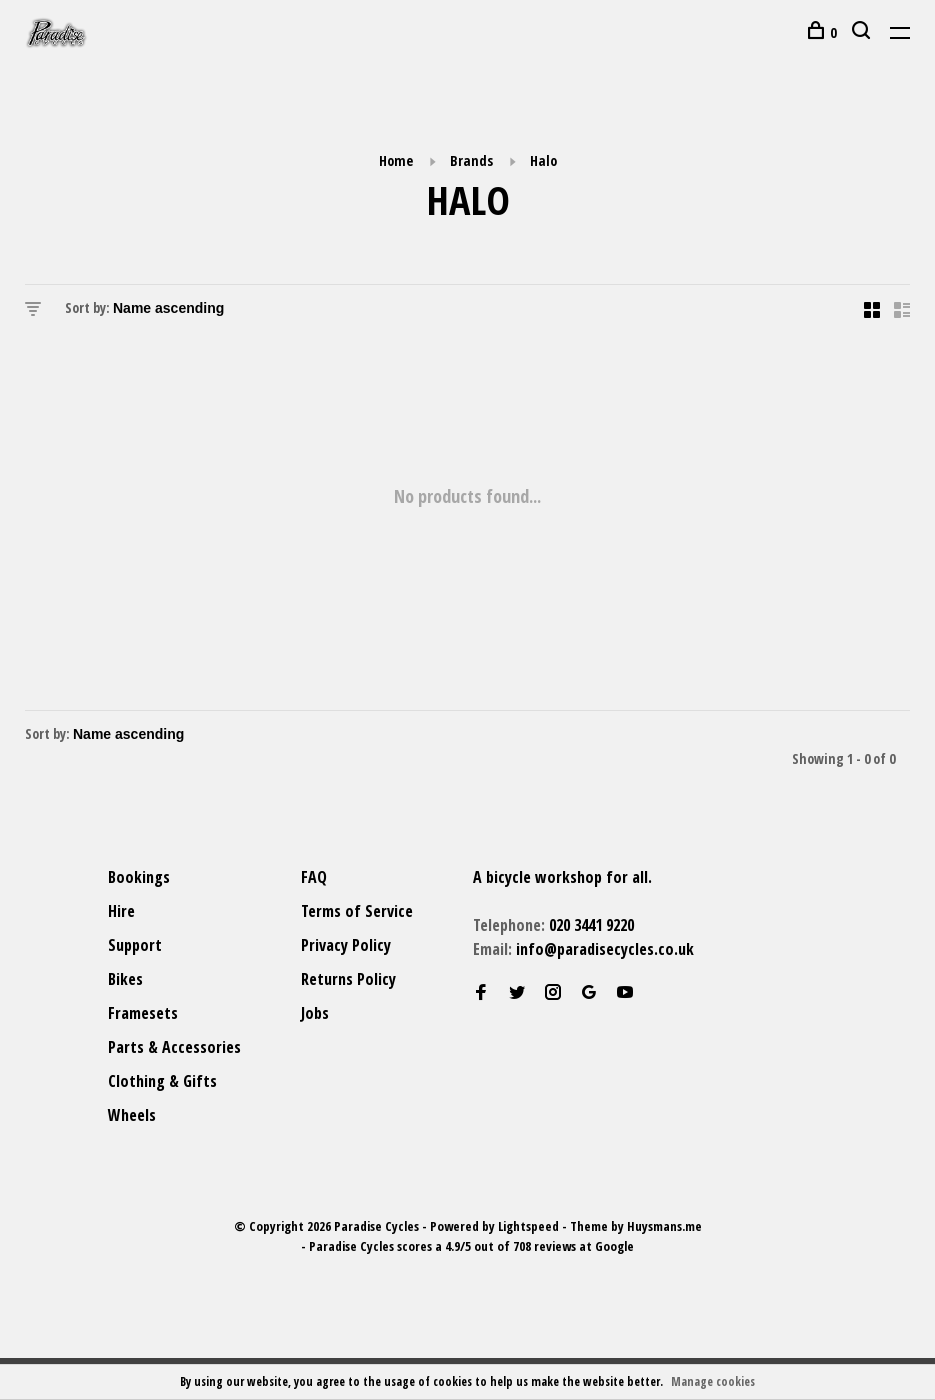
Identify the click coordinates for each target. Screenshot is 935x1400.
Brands (471, 160)
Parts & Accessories (174, 1047)
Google (614, 1246)
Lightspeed (528, 1226)
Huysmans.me (664, 1226)
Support (135, 945)
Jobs (315, 1013)
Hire (121, 911)
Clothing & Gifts (162, 1081)
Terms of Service (357, 911)
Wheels (132, 1115)
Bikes (125, 979)
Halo (543, 160)
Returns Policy (348, 979)
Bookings (139, 877)
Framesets (143, 1013)
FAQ (314, 877)
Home (396, 160)
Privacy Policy (346, 945)
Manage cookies (713, 1381)
